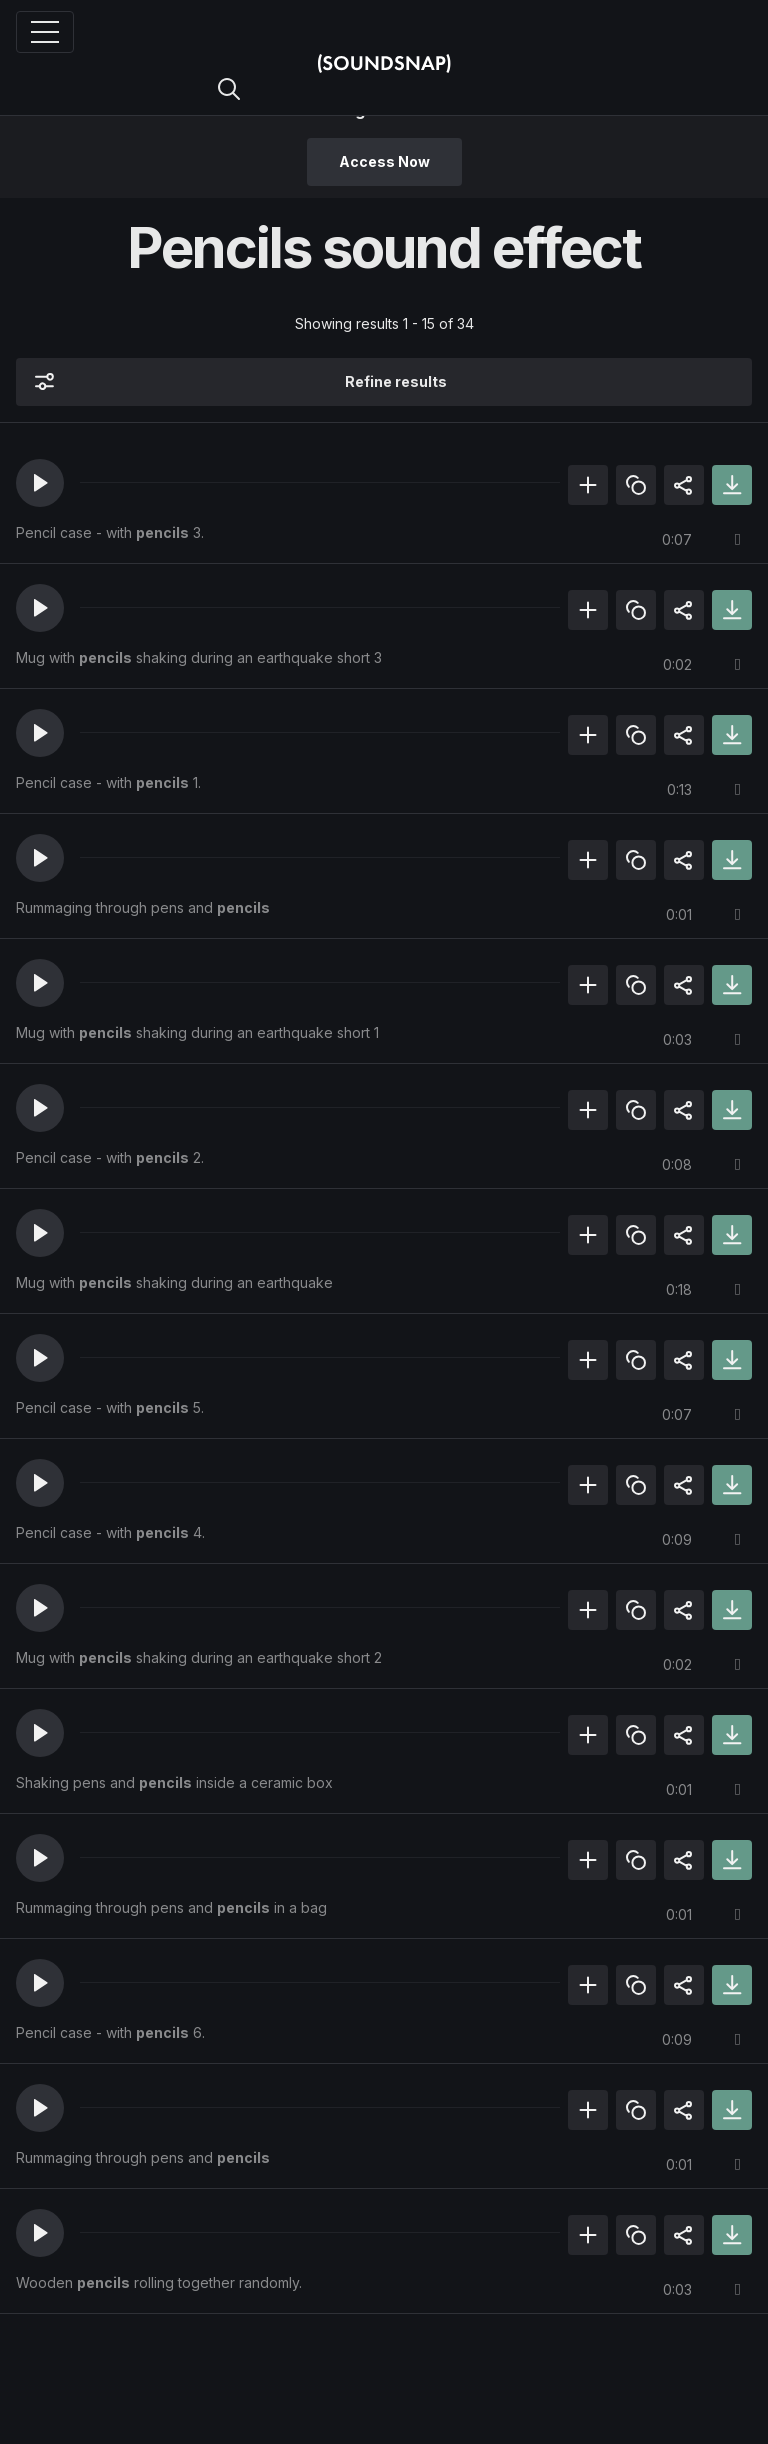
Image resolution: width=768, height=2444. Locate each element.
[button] (40, 483)
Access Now (384, 161)
